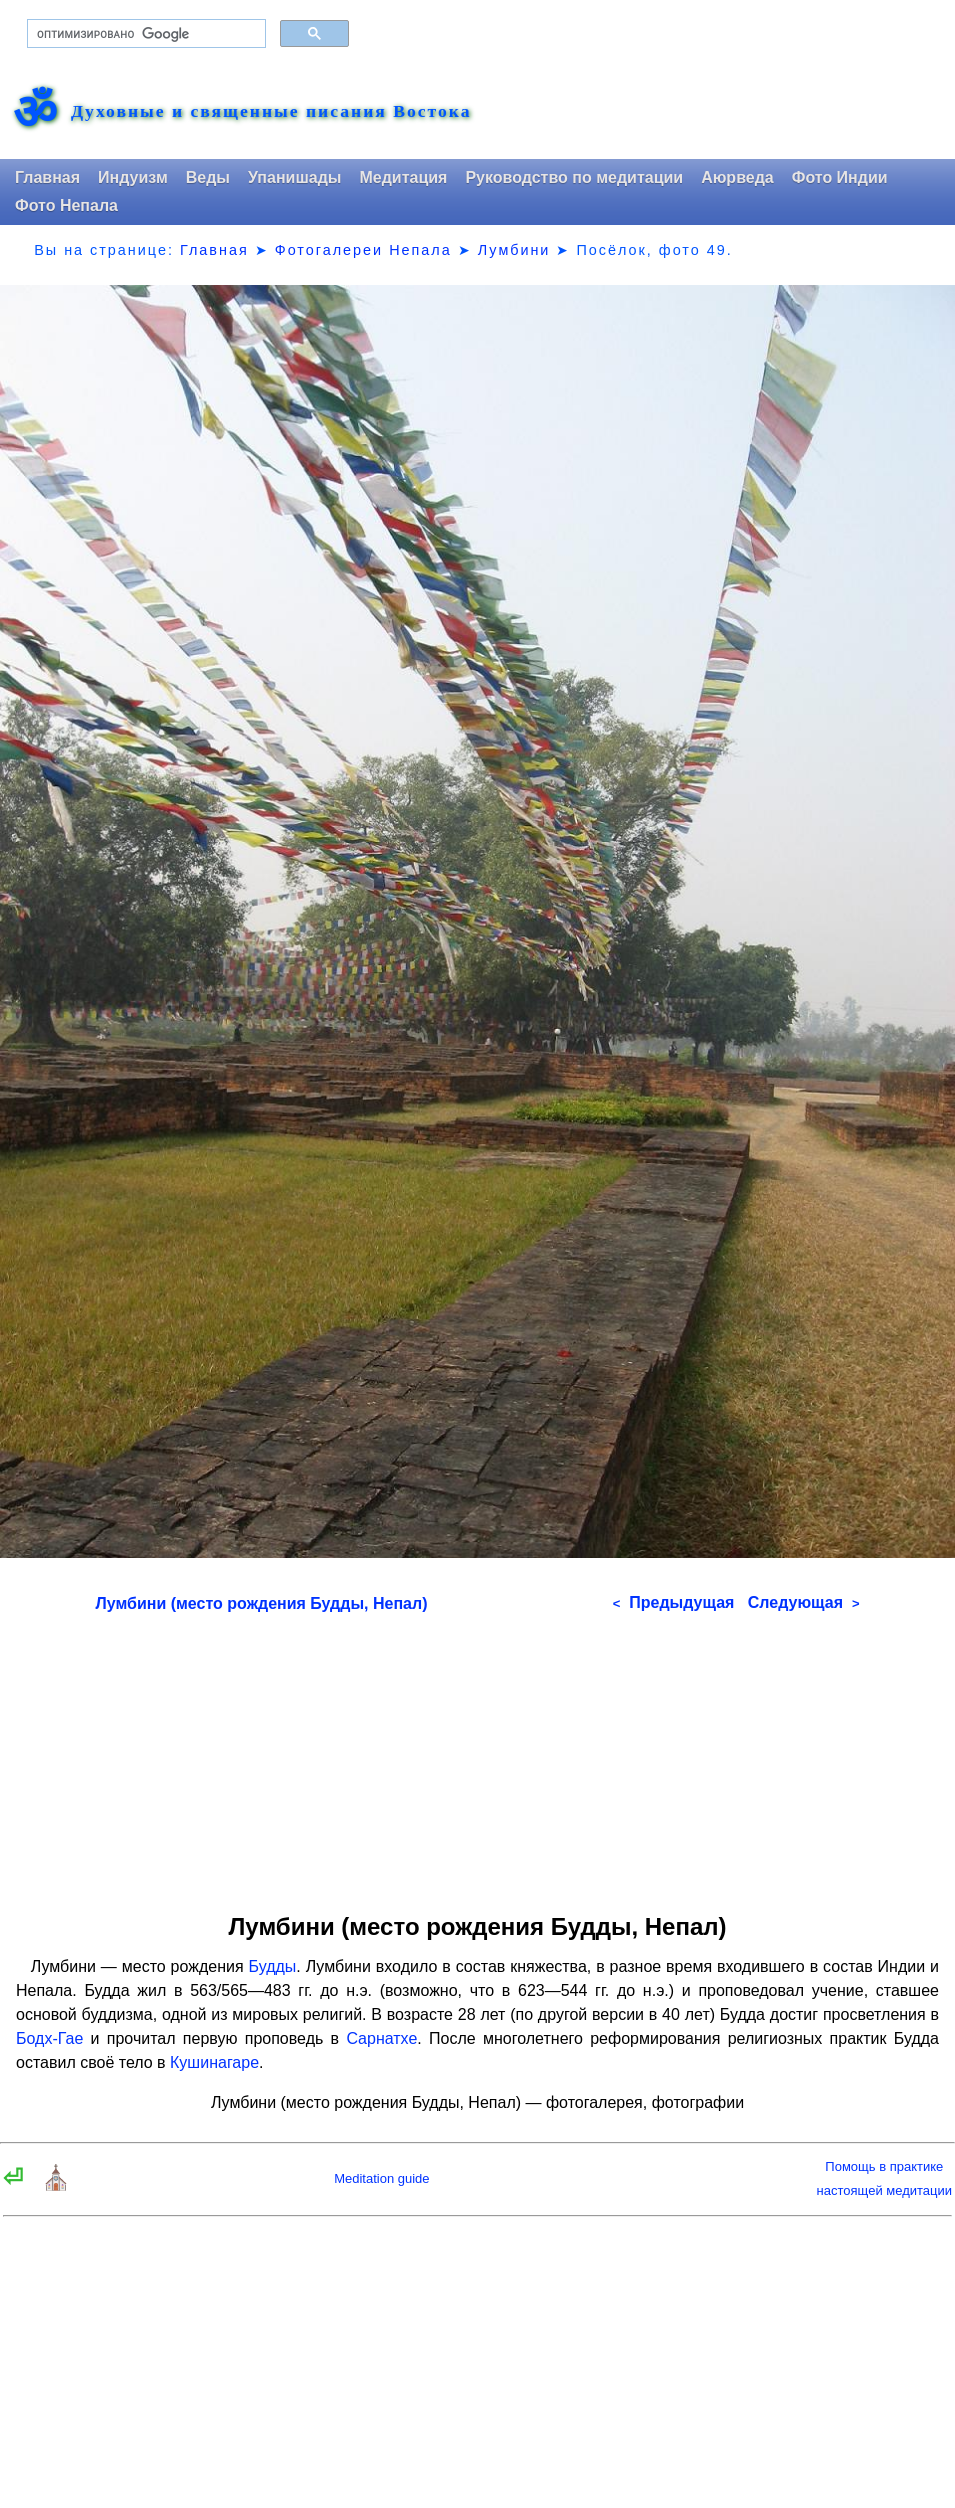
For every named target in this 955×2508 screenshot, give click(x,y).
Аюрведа (737, 177)
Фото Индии (840, 177)
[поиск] (144, 34)
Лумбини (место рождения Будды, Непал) (262, 1603)
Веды (208, 177)
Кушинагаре (214, 2062)
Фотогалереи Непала (363, 250)
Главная (47, 177)
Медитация (403, 177)
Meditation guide (381, 2178)
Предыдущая (674, 1602)
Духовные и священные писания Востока (271, 112)
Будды (273, 1966)
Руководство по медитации (574, 177)
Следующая (804, 1602)
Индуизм (133, 177)
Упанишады (294, 177)
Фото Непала (66, 205)
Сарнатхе (381, 2038)
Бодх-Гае (49, 2038)
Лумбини (514, 250)
